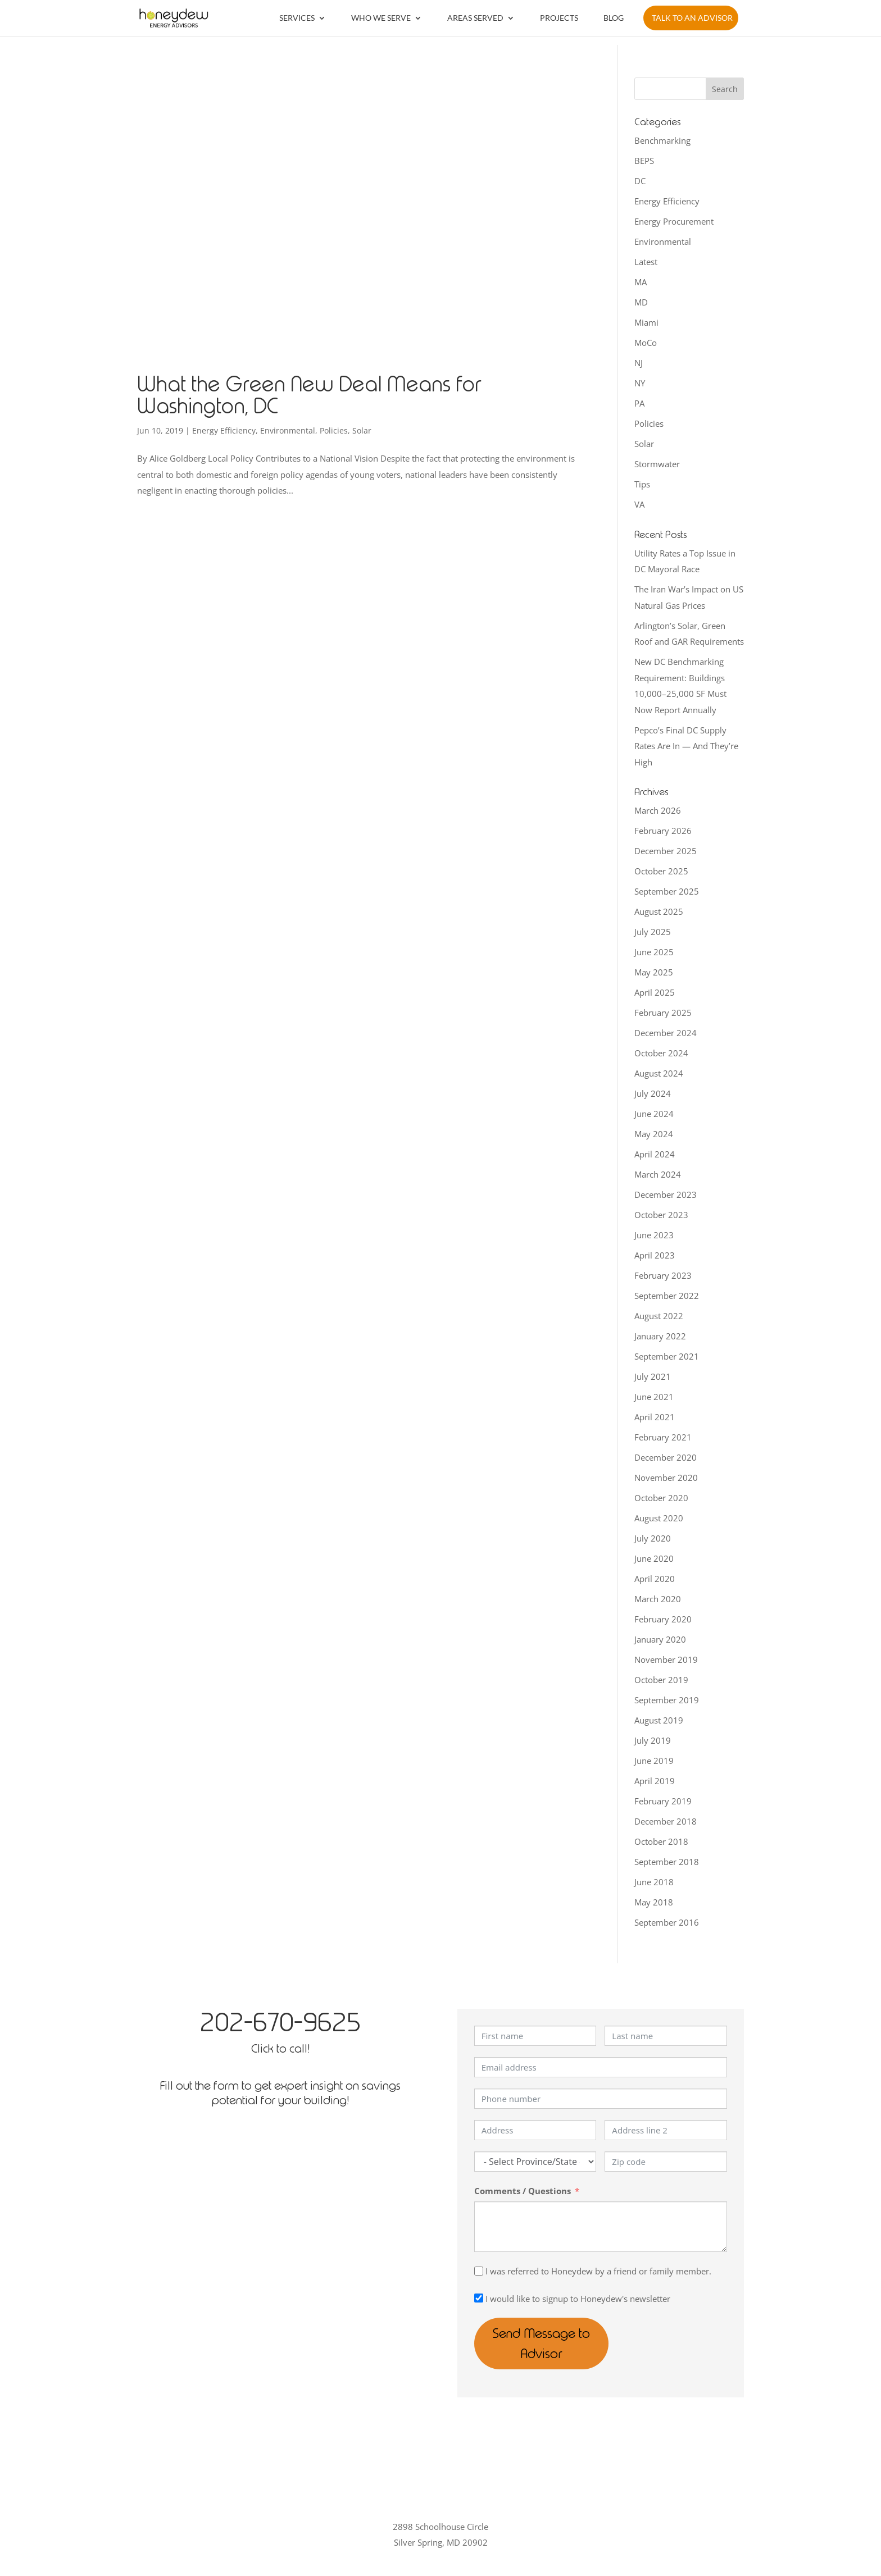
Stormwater (657, 463)
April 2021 (654, 1417)
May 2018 (653, 1902)
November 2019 (666, 1659)
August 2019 (658, 1720)
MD (641, 302)
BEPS (644, 160)
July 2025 (652, 931)
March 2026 (657, 810)
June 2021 (654, 1396)
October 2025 (661, 871)
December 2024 (665, 1032)
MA (640, 282)
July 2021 (652, 1376)
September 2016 (666, 1922)
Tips (642, 484)
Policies (334, 430)
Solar (361, 430)
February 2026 (663, 830)
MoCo (645, 342)
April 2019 (654, 1780)
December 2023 (665, 1194)
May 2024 (653, 1133)
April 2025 (654, 992)
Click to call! (280, 2048)
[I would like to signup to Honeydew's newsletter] (478, 2298)
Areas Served (475, 18)
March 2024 (657, 1174)
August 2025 (658, 911)
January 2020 (660, 1639)
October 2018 (661, 1841)
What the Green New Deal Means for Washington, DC (309, 395)
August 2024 (658, 1073)
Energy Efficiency (224, 430)
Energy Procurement (674, 221)
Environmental (287, 430)
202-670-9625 (280, 2022)
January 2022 (660, 1336)
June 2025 (654, 952)
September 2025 (666, 891)
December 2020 (665, 1457)
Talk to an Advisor (692, 18)
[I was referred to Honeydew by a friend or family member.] (478, 2271)
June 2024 (654, 1113)
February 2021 (663, 1437)
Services (297, 18)
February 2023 (663, 1275)
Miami (646, 322)
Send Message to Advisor (564, 2333)
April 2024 (654, 1154)
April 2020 (654, 1578)
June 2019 (654, 1760)
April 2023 (654, 1255)
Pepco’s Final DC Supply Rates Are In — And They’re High (686, 746)
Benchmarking (662, 140)
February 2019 (663, 1801)
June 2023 (654, 1235)
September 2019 (666, 1700)
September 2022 (666, 1295)
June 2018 (654, 1881)
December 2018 (665, 1821)
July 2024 (652, 1093)
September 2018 (666, 1861)
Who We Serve (381, 18)
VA (639, 504)
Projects (559, 18)
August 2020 (658, 1518)
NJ (638, 362)
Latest (645, 261)
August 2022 (658, 1315)
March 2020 (657, 1598)
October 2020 (661, 1497)
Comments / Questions (522, 2190)
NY (639, 383)
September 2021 (666, 1356)
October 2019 (661, 1679)
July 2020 (652, 1538)
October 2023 (661, 1214)
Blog (613, 18)
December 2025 (665, 850)
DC (640, 180)
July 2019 (652, 1740)
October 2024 (661, 1053)
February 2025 (663, 1012)
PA (639, 403)
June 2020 (654, 1558)
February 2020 (663, 1619)
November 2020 (666, 1477)
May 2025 (653, 972)
